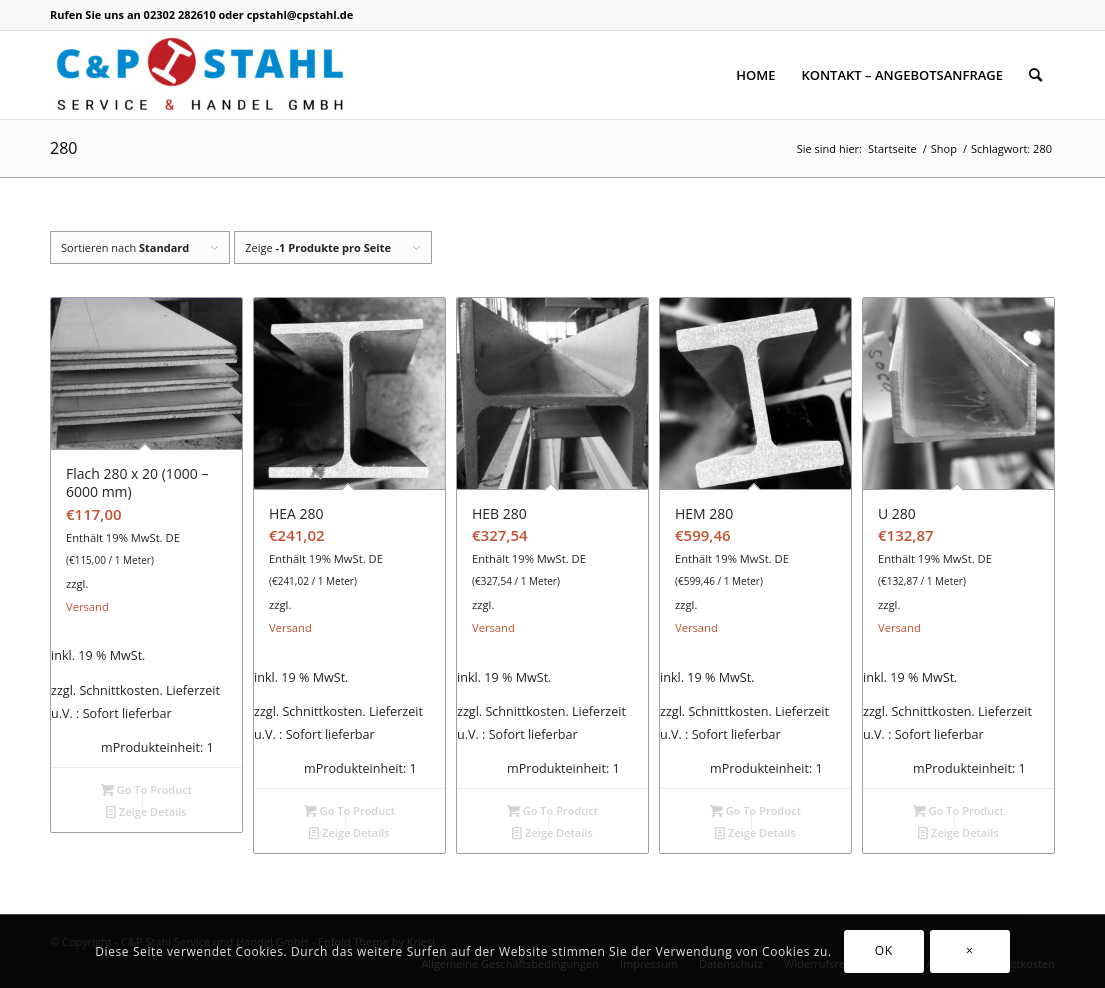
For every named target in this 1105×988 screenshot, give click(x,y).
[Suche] (1035, 75)
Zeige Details (146, 811)
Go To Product (146, 789)
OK (884, 950)
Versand (87, 606)
